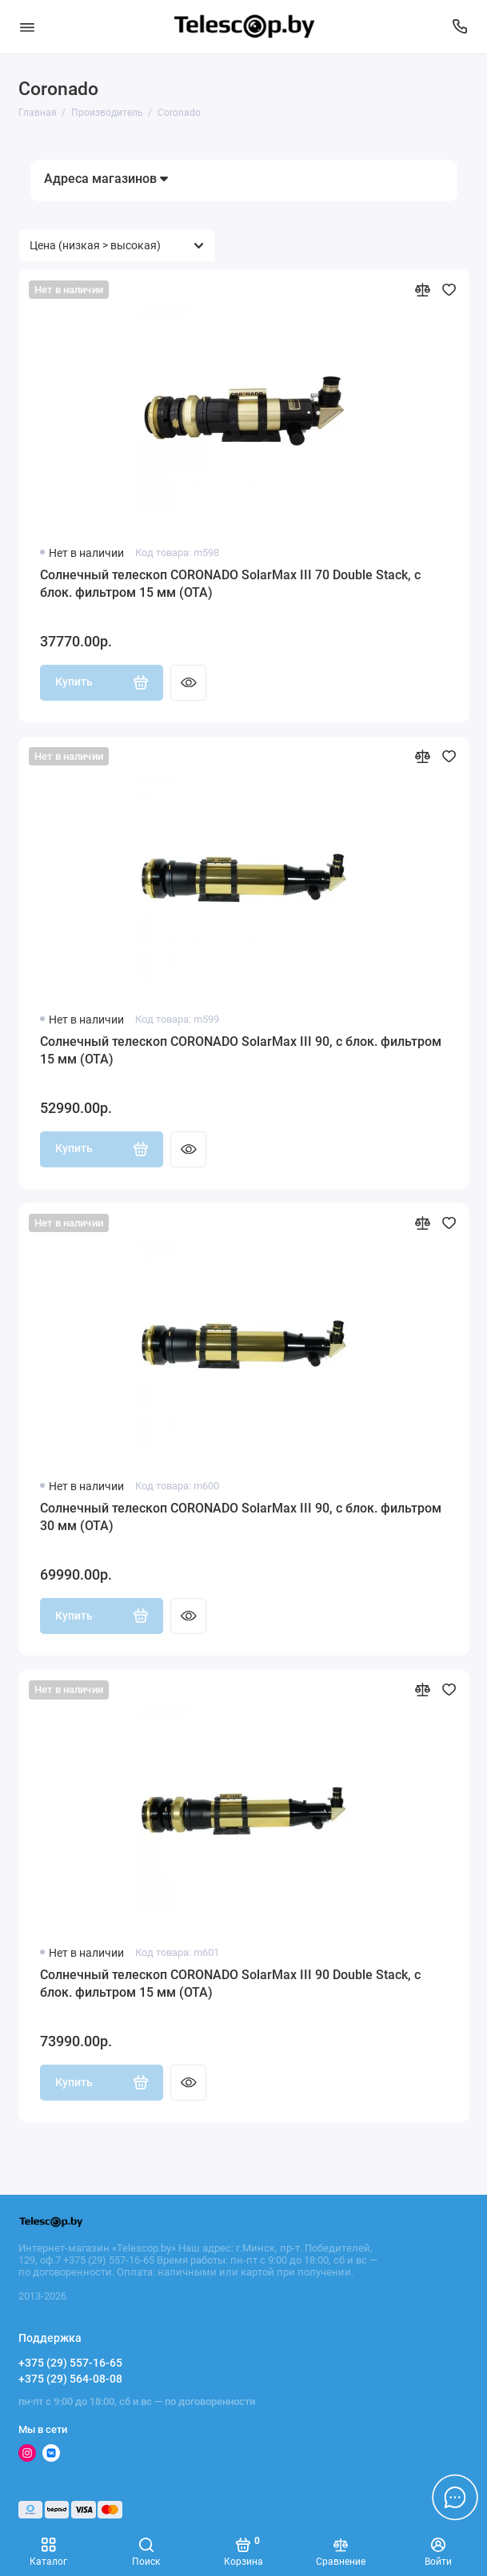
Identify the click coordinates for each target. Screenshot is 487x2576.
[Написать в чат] (455, 2496)
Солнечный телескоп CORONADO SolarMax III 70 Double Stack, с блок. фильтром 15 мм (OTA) (230, 583)
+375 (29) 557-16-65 (70, 2362)
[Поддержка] (460, 27)
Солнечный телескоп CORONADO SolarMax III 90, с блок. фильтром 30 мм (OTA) (240, 1517)
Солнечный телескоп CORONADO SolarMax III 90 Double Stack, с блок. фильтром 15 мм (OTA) (230, 1983)
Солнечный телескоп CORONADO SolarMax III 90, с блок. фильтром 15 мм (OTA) (240, 1050)
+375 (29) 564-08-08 (70, 2378)
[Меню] (27, 27)
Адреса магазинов (106, 178)
